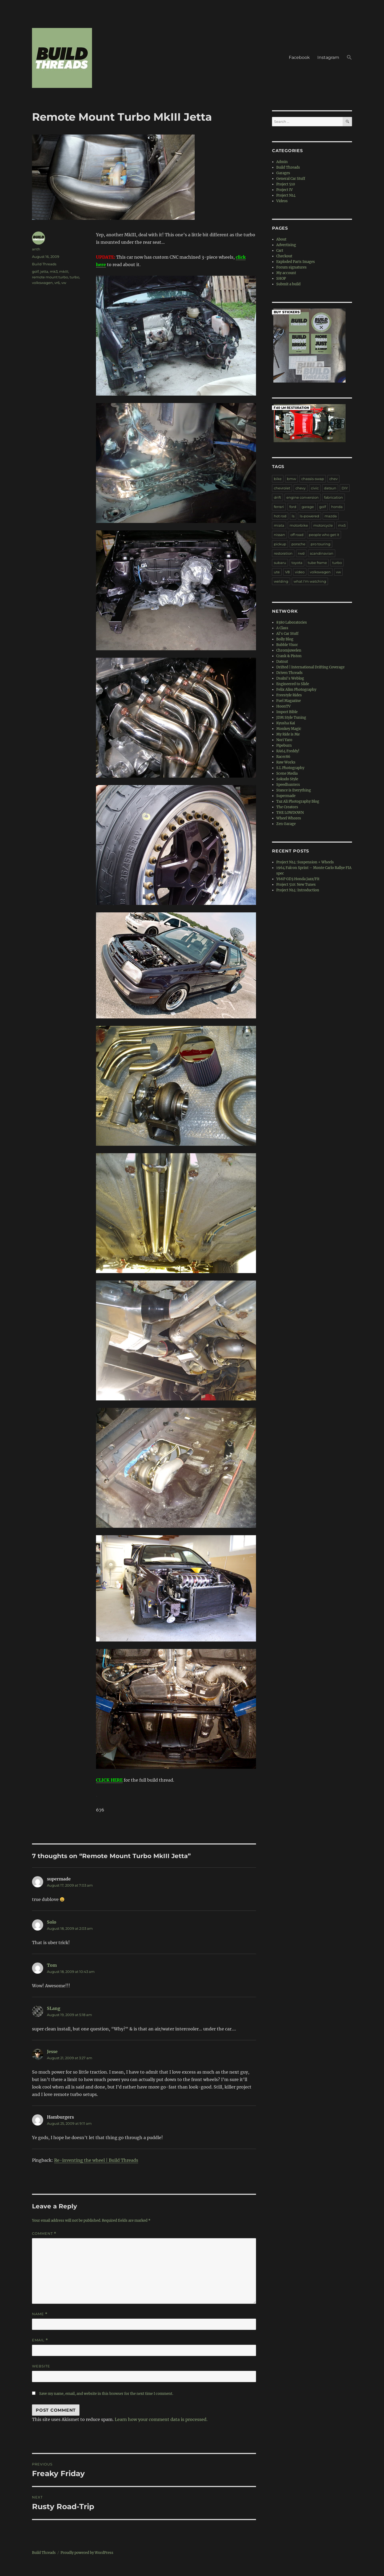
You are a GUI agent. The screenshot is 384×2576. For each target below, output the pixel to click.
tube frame (317, 562)
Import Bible (287, 712)
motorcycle (323, 525)
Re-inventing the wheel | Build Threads (96, 2160)
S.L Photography (290, 768)
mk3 (54, 271)
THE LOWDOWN (290, 812)
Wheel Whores (288, 818)
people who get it (324, 535)
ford (292, 507)
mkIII (63, 271)
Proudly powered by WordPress (87, 2552)
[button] (349, 58)
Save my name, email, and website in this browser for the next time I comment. (106, 2393)
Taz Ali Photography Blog (297, 801)
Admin (282, 162)
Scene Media (287, 773)
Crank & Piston (289, 656)
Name (39, 2314)
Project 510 (285, 184)
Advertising (286, 245)
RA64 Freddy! (287, 751)
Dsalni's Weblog (290, 678)
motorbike (299, 525)
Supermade (285, 796)
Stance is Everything (293, 790)
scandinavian (321, 553)
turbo (74, 277)
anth (36, 249)
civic (315, 488)
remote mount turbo (50, 277)
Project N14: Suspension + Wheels (305, 862)
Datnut (282, 661)
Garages (283, 173)
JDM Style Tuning (291, 717)
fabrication (333, 497)
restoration (283, 553)
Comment (44, 2233)
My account (286, 273)
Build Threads (44, 264)
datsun (330, 488)
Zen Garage (286, 824)
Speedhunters (288, 784)
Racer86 (283, 756)
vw (63, 283)
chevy (300, 488)
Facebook (299, 57)
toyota (296, 562)
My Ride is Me (288, 734)
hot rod (280, 516)
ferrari (279, 507)
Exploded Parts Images (295, 261)
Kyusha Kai (285, 723)
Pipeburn (284, 745)
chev (333, 479)
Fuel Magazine (288, 700)
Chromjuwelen (288, 650)
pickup (280, 544)
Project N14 (285, 195)
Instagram (328, 57)
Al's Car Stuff (287, 633)
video (300, 572)
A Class (282, 628)
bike (278, 479)
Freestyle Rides (289, 695)
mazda (331, 516)
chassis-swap (312, 479)
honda (337, 507)
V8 (287, 572)
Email (40, 2340)
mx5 (342, 525)
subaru (280, 562)
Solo (51, 1922)
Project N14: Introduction (297, 890)
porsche (298, 544)
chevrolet (282, 488)
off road (296, 535)
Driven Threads (289, 673)
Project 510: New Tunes (296, 884)
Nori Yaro (284, 740)
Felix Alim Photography (296, 689)
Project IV (284, 190)
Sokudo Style (287, 779)
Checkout (284, 256)
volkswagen (42, 283)
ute (277, 572)
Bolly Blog (284, 639)
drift (277, 497)
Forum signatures (291, 267)
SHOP (281, 278)
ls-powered (309, 516)
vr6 (57, 283)
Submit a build (288, 284)
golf (35, 271)
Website (41, 2366)
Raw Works (285, 762)
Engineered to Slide (292, 684)
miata (279, 525)
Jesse (52, 2051)
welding (281, 581)
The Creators (287, 807)
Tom (52, 1965)
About (281, 239)
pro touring (320, 544)
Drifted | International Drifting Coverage (310, 667)
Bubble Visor (287, 645)
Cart (279, 250)
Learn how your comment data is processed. (161, 2419)
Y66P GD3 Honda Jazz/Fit (297, 879)
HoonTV (283, 706)
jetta (44, 271)
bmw (291, 479)
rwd (301, 553)
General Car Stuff (290, 178)
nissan (279, 535)
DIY (345, 488)
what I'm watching (310, 581)
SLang (53, 2008)
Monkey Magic (288, 728)
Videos (282, 201)
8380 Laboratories (291, 622)
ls (293, 516)
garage (308, 507)
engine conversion (302, 497)
